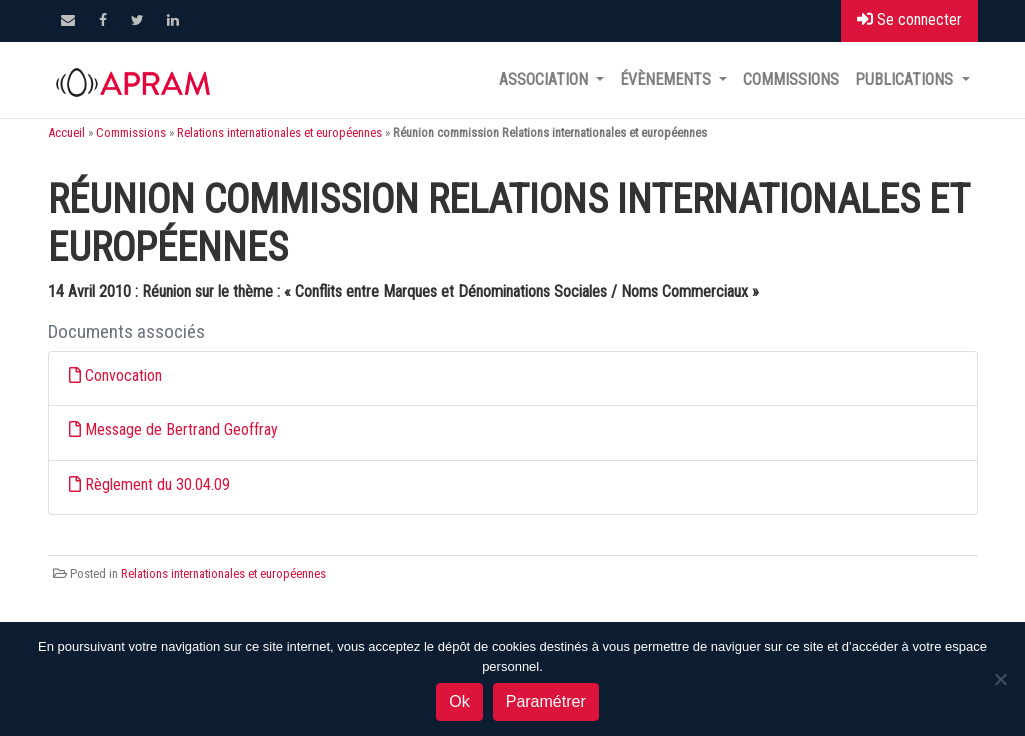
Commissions (791, 79)
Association (545, 79)
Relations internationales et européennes (279, 132)
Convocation (123, 375)
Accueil (66, 132)
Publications (906, 79)
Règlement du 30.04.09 (157, 484)
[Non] (1000, 679)
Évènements (667, 79)
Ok (459, 701)
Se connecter (909, 19)
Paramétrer (546, 701)
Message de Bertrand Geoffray (181, 429)
